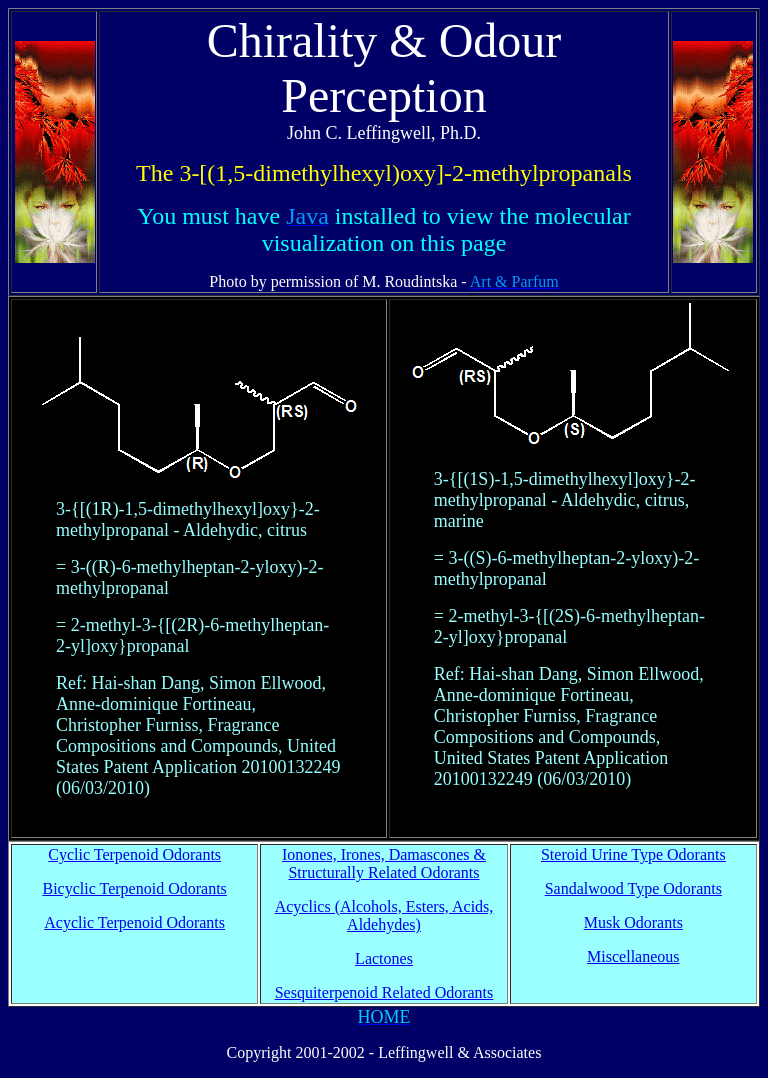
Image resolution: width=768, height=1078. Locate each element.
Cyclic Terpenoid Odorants (134, 854)
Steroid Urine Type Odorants (633, 854)
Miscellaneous (633, 956)
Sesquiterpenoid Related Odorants (384, 992)
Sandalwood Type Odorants (633, 888)
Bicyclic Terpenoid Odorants (135, 888)
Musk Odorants (633, 922)
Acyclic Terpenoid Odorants (134, 922)
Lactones (384, 958)
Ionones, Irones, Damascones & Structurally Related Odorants (384, 863)
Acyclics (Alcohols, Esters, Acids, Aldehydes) (384, 915)
